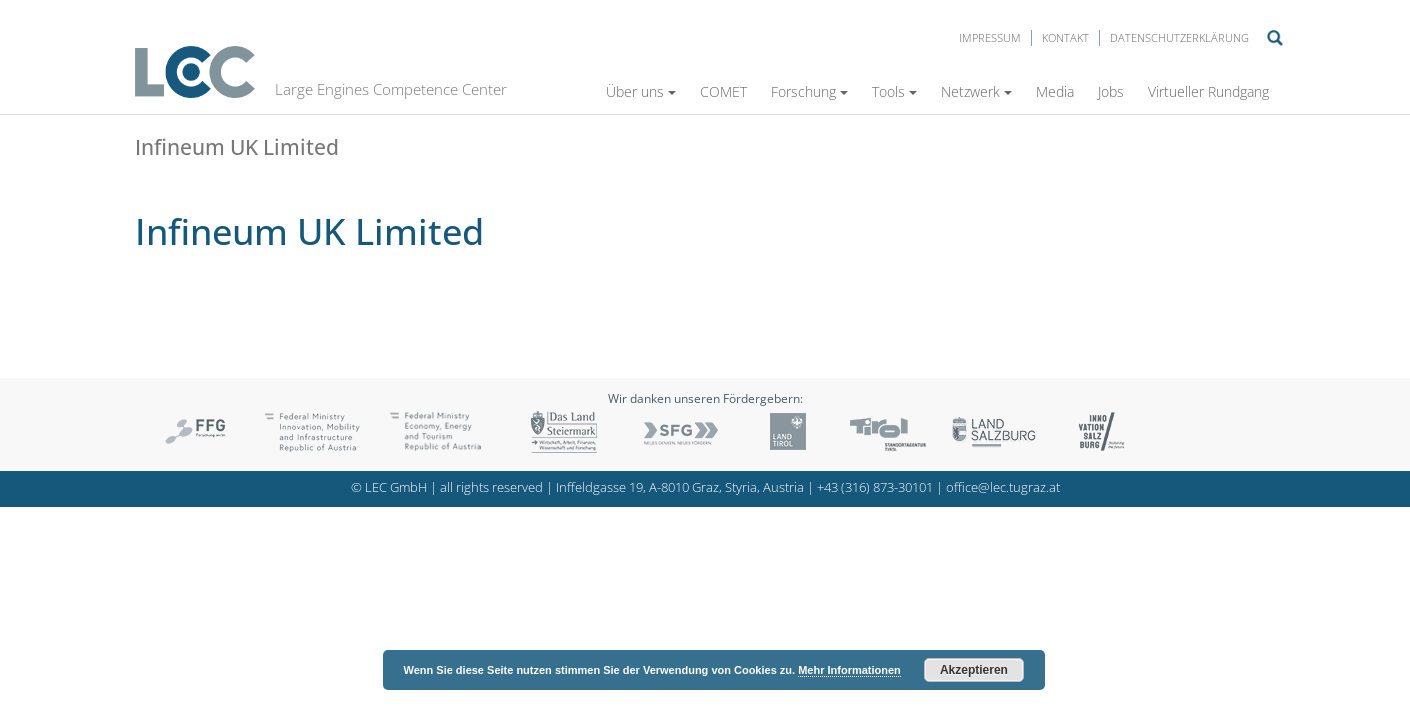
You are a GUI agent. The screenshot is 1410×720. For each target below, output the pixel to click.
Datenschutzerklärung (1179, 37)
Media (1055, 91)
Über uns (641, 91)
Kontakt (1065, 37)
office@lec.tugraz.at (1003, 487)
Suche (1275, 38)
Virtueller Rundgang (1208, 91)
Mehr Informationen (849, 670)
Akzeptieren (974, 670)
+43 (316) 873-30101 (875, 487)
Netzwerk (976, 91)
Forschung (809, 91)
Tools (894, 91)
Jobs (1111, 91)
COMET (723, 91)
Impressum (990, 37)
